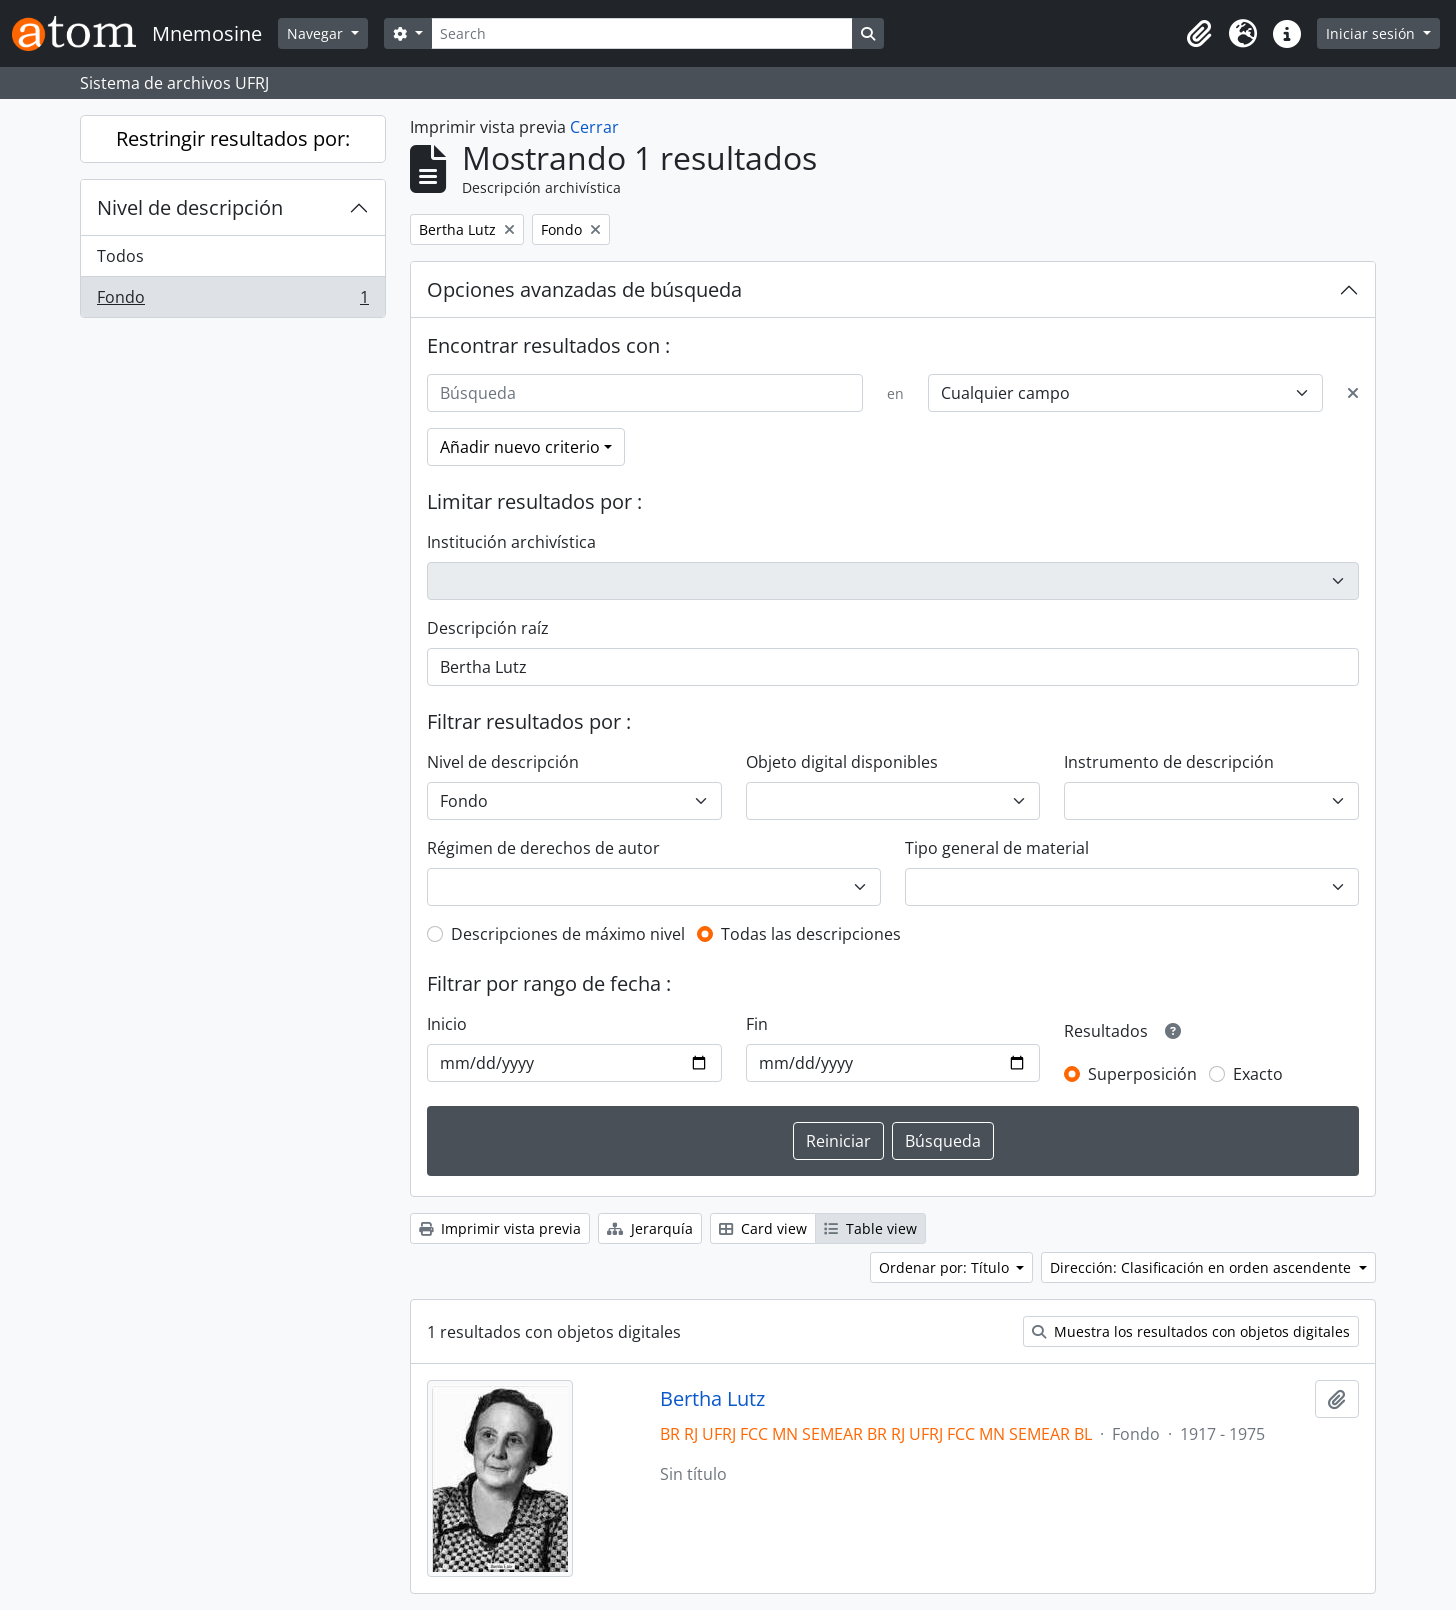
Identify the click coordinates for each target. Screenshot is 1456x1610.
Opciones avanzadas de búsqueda (584, 289)
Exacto (1258, 1074)
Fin (757, 1024)
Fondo (232, 301)
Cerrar (594, 127)
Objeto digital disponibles (842, 762)
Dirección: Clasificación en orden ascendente (1202, 1267)
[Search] (642, 33)
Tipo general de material (997, 848)
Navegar (317, 33)
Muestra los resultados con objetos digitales (1191, 1331)
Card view (763, 1228)
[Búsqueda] (645, 393)
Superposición (1142, 1074)
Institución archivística (511, 542)
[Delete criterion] (1353, 393)
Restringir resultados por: (233, 138)
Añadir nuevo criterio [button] (520, 447)
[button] (1199, 34)
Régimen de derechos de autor (543, 848)
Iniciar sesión (1372, 33)
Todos (120, 256)
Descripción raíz (488, 628)
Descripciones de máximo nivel (568, 934)
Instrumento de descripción (1169, 762)
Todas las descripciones (811, 934)
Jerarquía (650, 1228)
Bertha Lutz (712, 1399)
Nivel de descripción (190, 207)
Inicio (447, 1024)
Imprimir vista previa (500, 1228)
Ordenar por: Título (946, 1267)
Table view (870, 1228)
